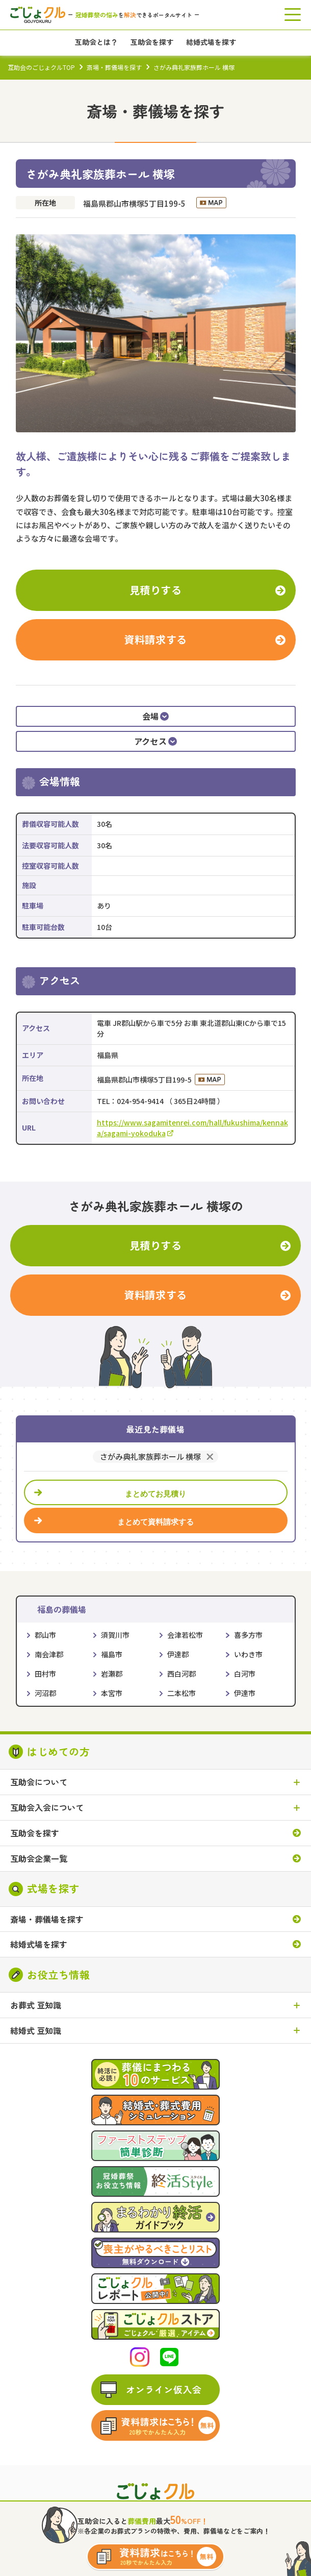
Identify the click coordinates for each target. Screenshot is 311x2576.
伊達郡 (178, 1654)
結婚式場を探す (38, 1944)
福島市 (111, 1654)
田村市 (45, 1674)
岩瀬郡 (111, 1674)
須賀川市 (115, 1635)
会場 (155, 716)
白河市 (244, 1674)
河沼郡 (45, 1693)
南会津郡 (49, 1654)
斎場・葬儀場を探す (114, 67)
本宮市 (111, 1693)
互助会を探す (34, 1833)
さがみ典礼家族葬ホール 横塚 (150, 1457)
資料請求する (155, 639)
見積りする (155, 589)
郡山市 (45, 1635)
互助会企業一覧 (38, 1858)
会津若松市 (185, 1635)
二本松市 (181, 1693)
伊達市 (244, 1693)
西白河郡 (181, 1674)
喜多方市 (248, 1635)
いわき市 (248, 1654)
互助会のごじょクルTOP (41, 67)
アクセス (155, 741)
